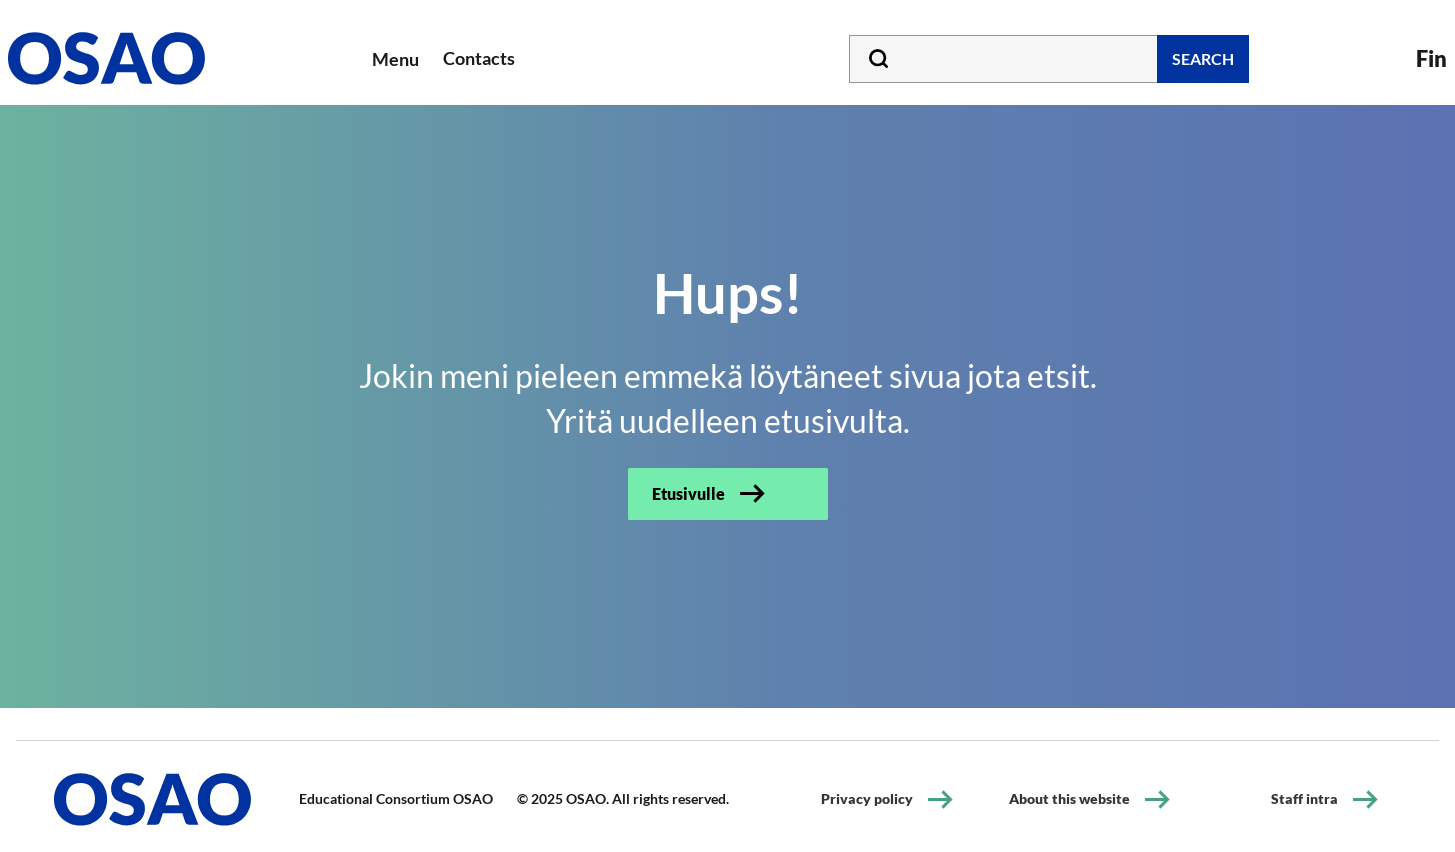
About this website (1069, 798)
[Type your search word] (1049, 59)
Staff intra (1304, 798)
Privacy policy (867, 798)
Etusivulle (688, 493)
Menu (395, 59)
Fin (1431, 58)
